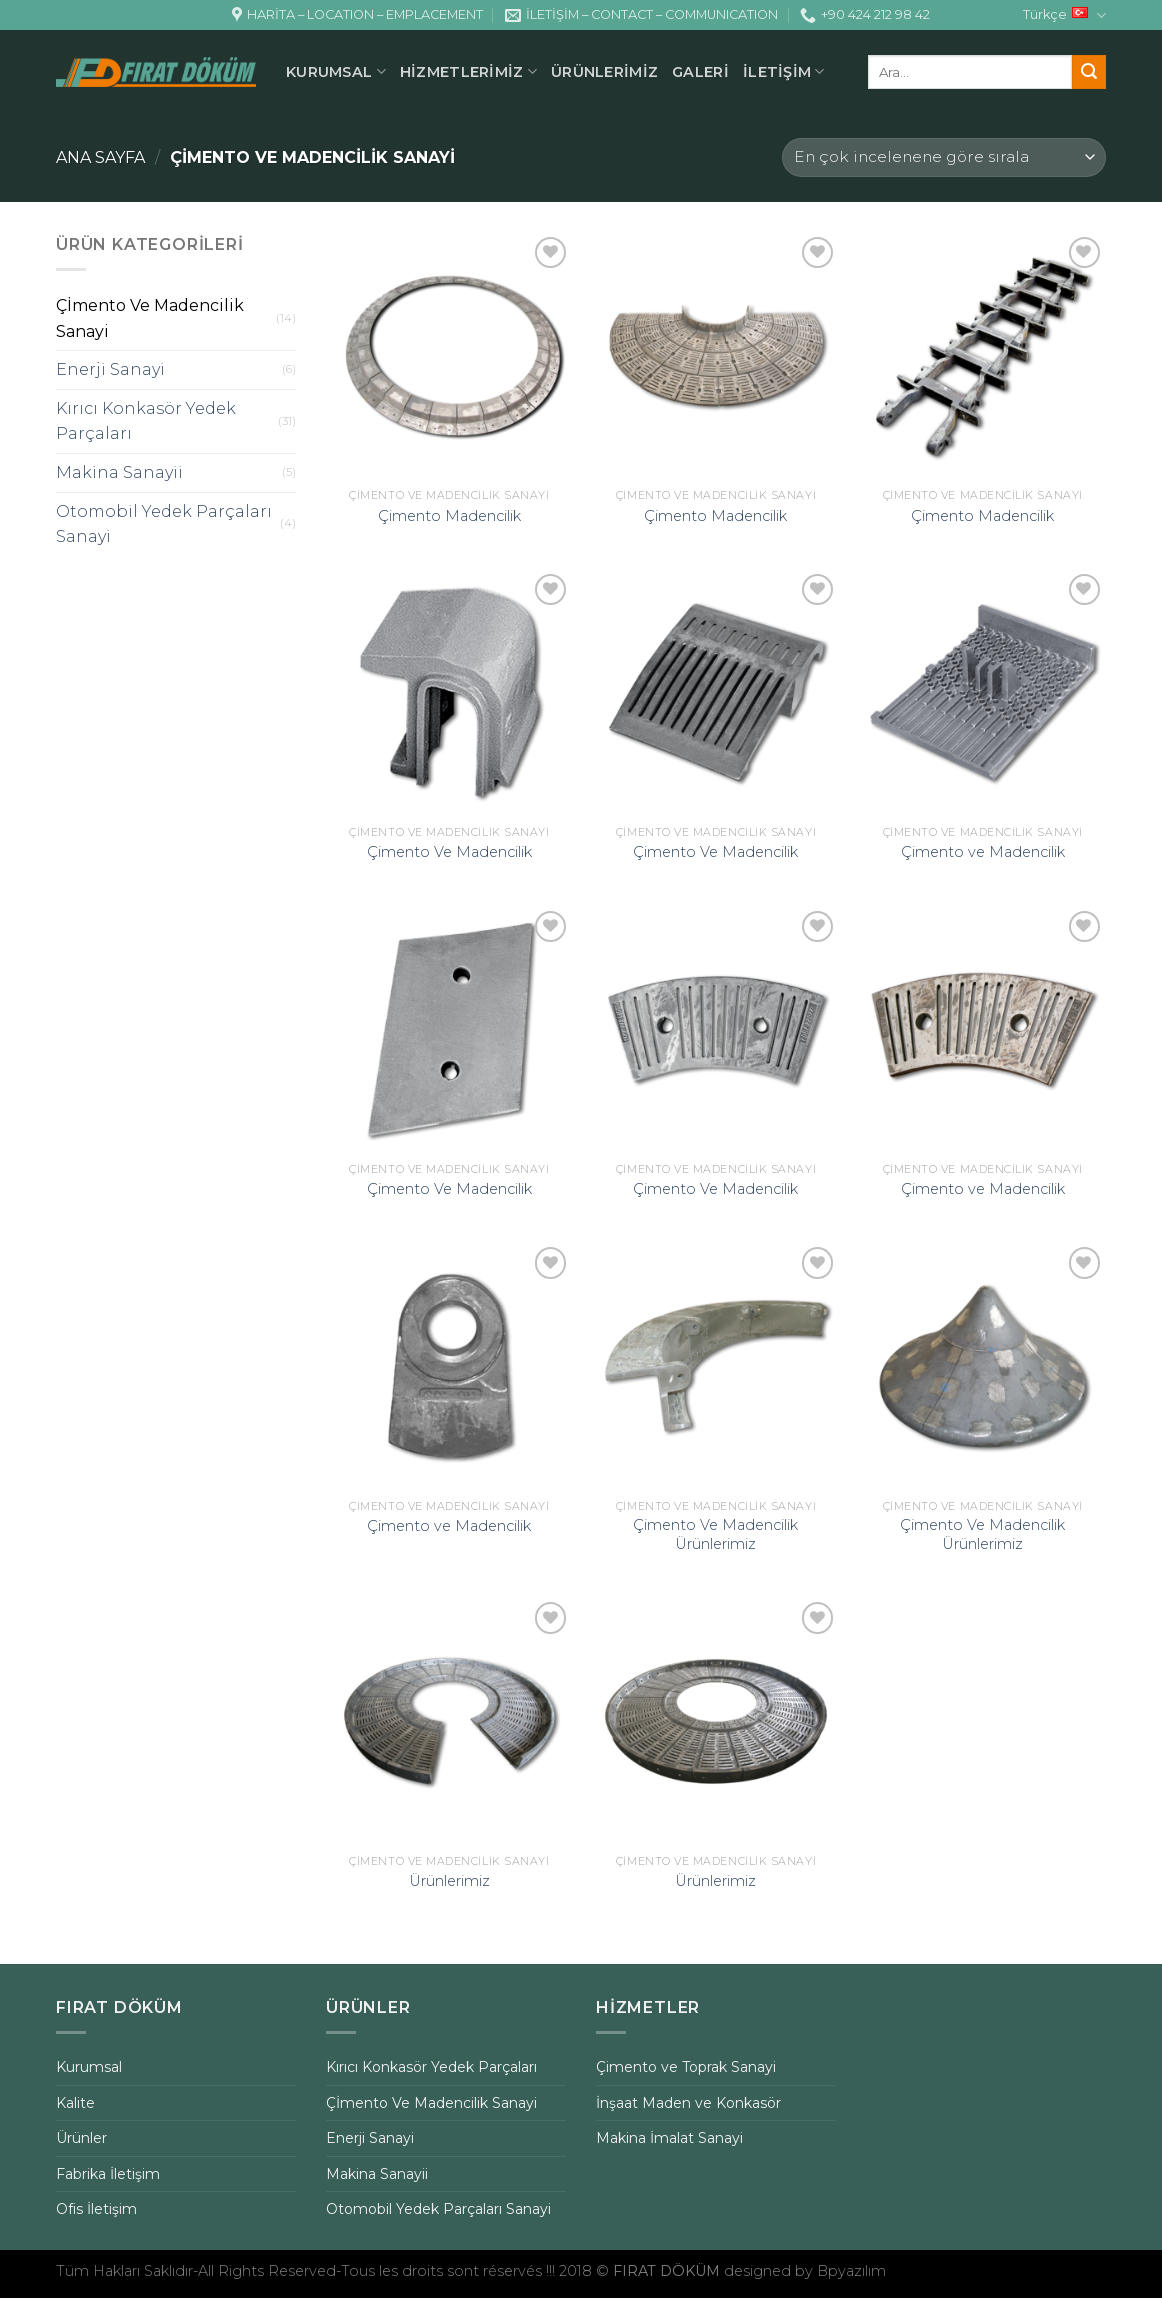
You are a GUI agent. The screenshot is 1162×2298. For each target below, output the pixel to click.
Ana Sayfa (100, 157)
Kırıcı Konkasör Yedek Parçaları (146, 421)
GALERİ (700, 72)
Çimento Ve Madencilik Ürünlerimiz (715, 1534)
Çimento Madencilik (449, 516)
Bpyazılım (851, 2271)
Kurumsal (89, 2067)
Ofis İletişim (96, 2209)
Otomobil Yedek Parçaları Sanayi (164, 524)
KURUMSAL (336, 71)
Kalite (75, 2103)
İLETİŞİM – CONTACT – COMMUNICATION (641, 15)
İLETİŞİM (784, 71)
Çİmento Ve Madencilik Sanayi (150, 318)
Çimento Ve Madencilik (449, 852)
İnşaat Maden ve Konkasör (688, 2103)
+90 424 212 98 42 (865, 15)
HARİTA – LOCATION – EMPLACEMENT (357, 15)
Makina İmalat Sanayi (669, 2138)
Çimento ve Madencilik (983, 852)
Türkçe (1064, 15)
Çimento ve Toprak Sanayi (686, 2067)
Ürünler (81, 2138)
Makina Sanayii (119, 472)
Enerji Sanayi (110, 369)
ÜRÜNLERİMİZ (604, 72)
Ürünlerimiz (449, 1881)
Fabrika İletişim (108, 2174)
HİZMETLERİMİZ (468, 71)
